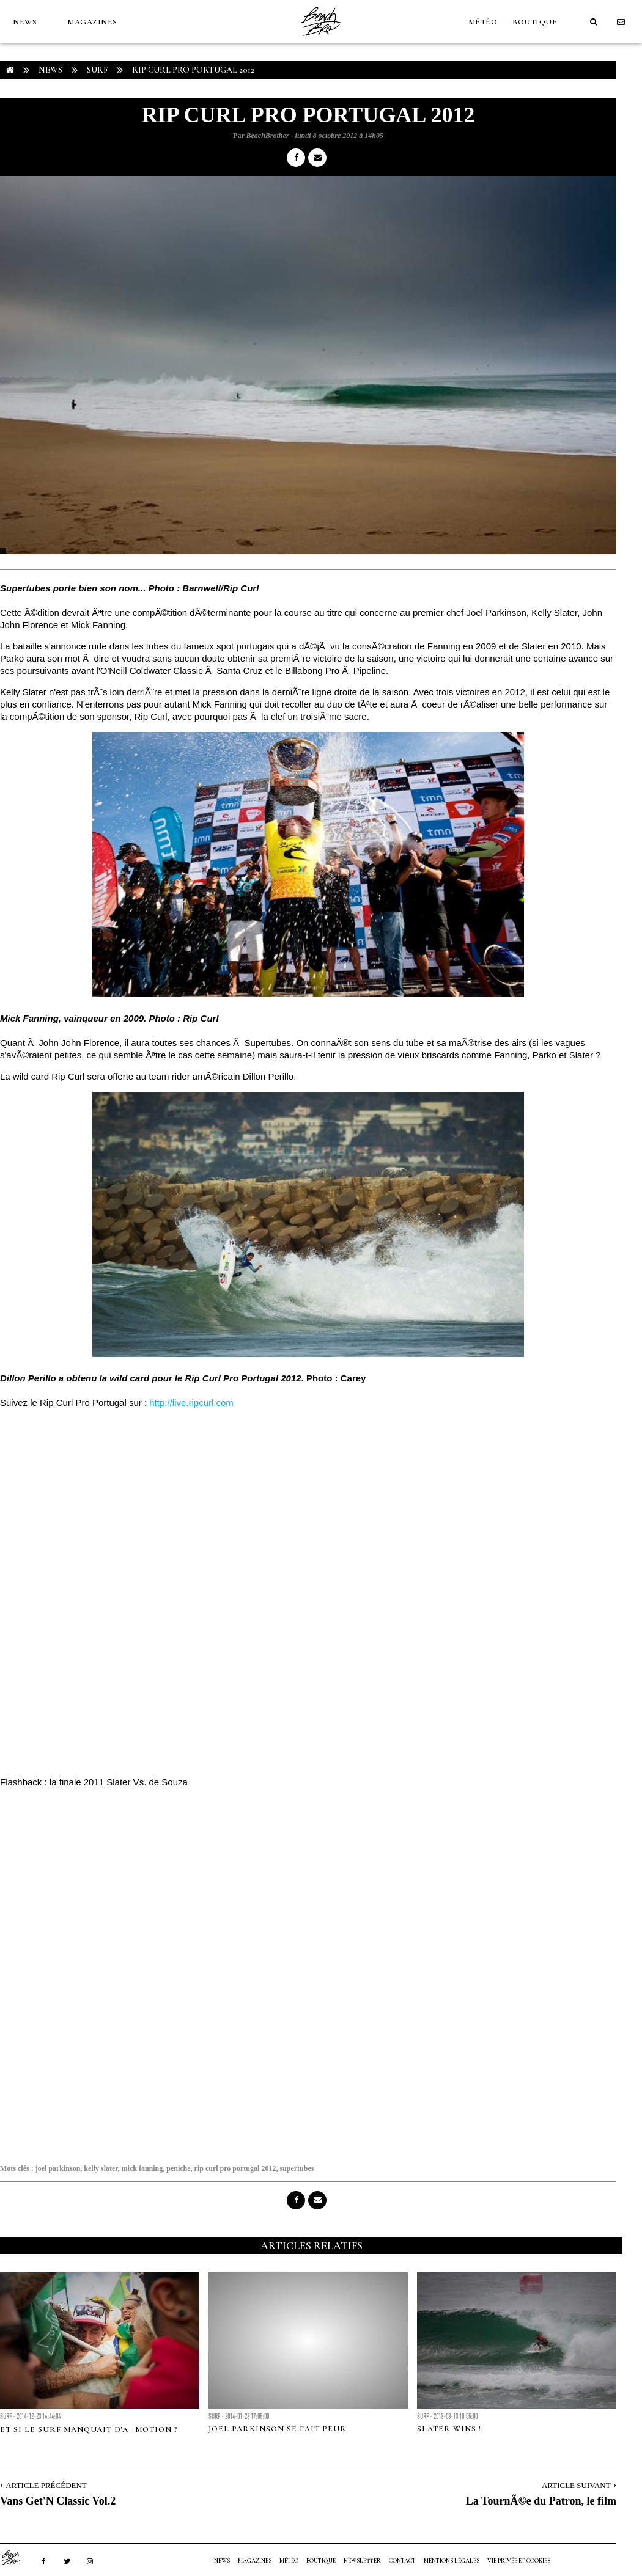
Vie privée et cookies (518, 2560)
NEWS (25, 22)
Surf (97, 70)
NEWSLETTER (362, 2560)
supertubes (296, 2168)
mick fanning (142, 2168)
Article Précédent (46, 2485)
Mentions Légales (451, 2560)
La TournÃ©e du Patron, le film (541, 2501)
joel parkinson (58, 2168)
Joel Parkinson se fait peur (277, 2429)
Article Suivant (576, 2485)
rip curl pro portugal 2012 (235, 2168)
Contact (402, 2560)
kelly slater (100, 2168)
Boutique (534, 22)
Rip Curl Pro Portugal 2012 (193, 70)
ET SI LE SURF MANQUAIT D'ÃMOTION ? (89, 2429)
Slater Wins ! (449, 2429)
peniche (178, 2168)
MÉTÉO (483, 22)
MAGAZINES (92, 22)
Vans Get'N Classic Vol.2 (58, 2501)
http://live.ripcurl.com (190, 1402)
